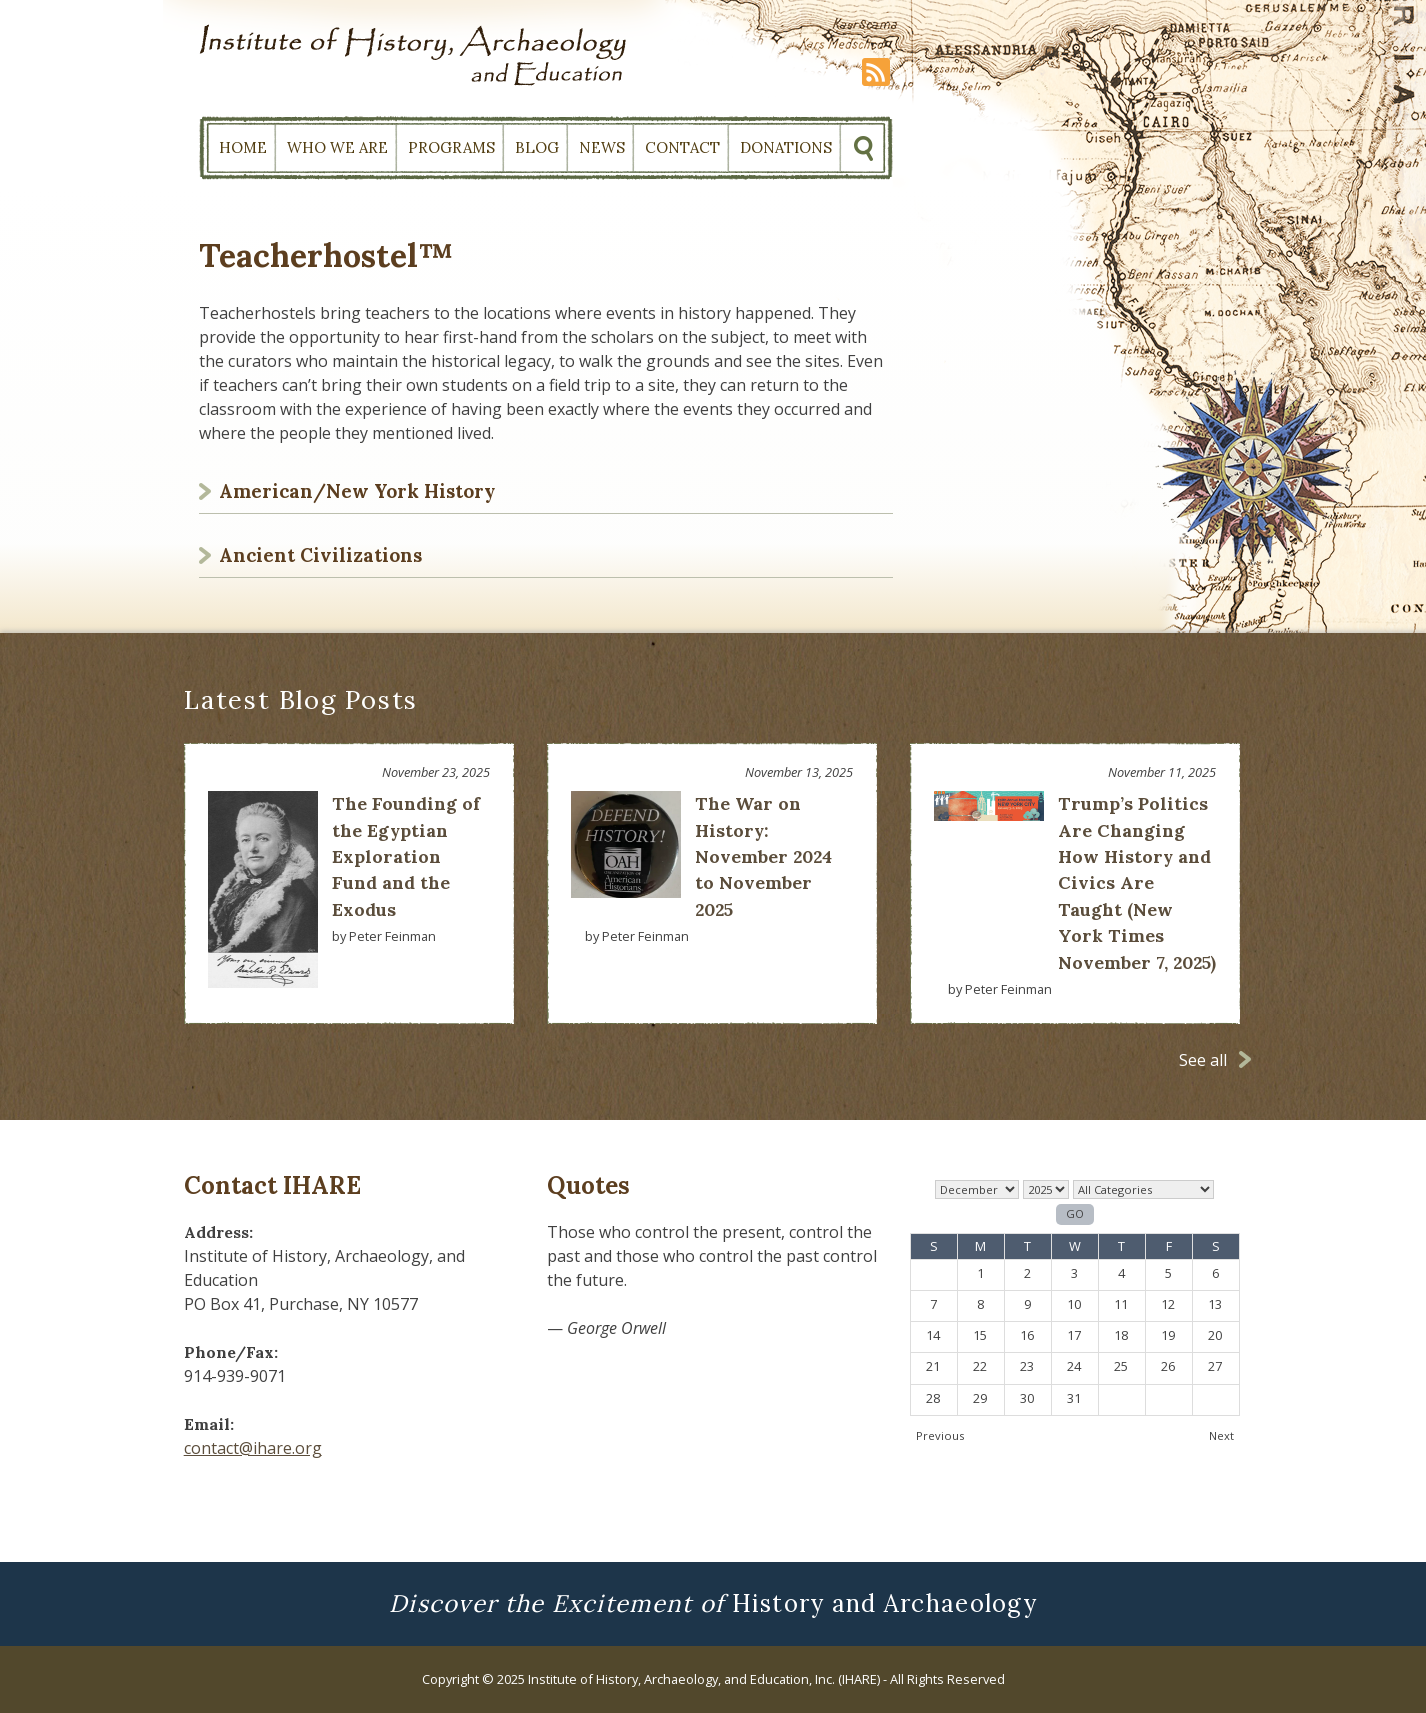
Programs (451, 147)
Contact (682, 147)
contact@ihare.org (253, 1448)
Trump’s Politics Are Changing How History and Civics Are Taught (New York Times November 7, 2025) (1137, 882)
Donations (786, 147)
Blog (537, 147)
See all (1203, 1060)
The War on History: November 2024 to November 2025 (763, 856)
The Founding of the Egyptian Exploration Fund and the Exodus (406, 856)
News (602, 147)
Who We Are (337, 147)
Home (243, 147)
